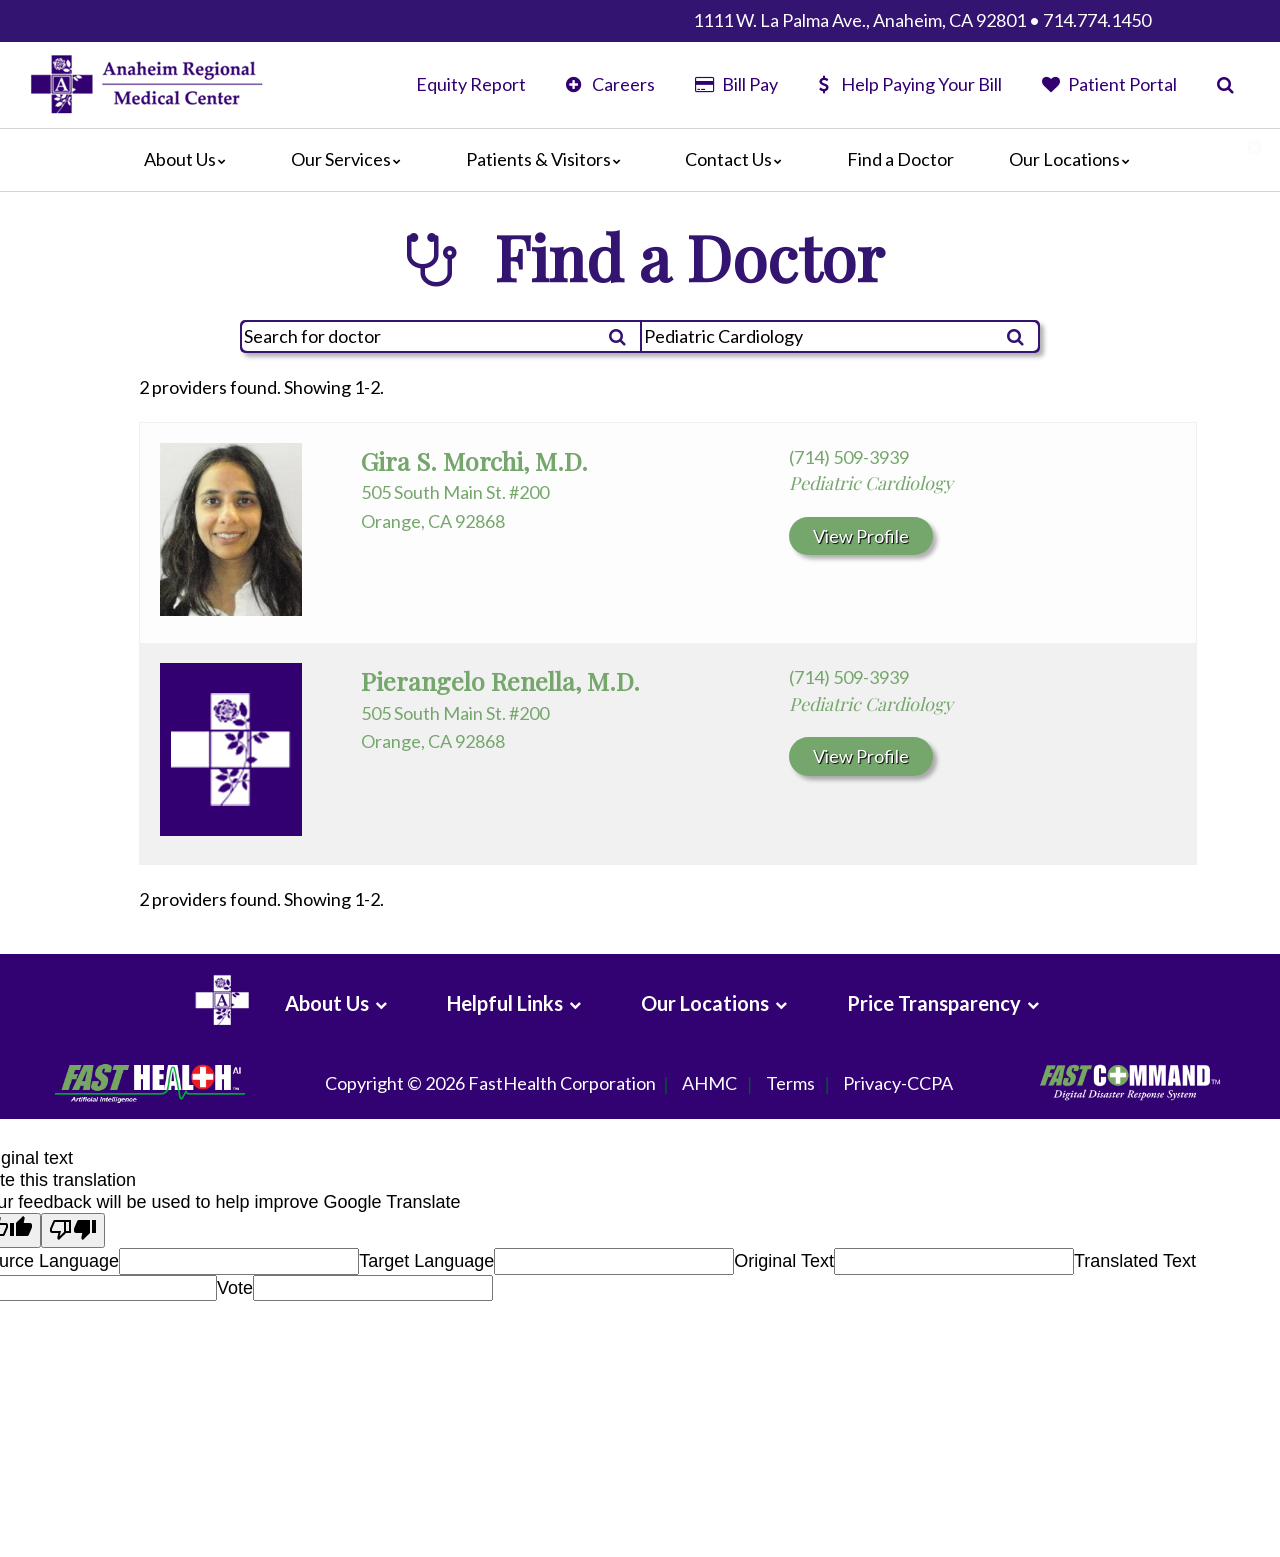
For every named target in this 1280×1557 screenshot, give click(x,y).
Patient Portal (1109, 84)
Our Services (351, 159)
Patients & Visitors (548, 159)
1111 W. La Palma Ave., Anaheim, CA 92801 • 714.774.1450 (922, 20)
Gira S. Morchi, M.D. (474, 460)
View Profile (861, 536)
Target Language (426, 1261)
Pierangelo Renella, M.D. (500, 680)
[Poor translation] (73, 1230)
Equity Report (471, 84)
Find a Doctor (900, 159)
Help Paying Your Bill (910, 84)
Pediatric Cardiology (871, 483)
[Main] (640, 160)
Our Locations (1074, 159)
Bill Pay (736, 84)
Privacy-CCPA (898, 1084)
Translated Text (1135, 1261)
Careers (610, 84)
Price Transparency (934, 1003)
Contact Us (738, 159)
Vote (235, 1288)
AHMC (709, 1084)
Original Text (784, 1261)
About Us (190, 159)
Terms (790, 1084)
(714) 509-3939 (849, 457)
